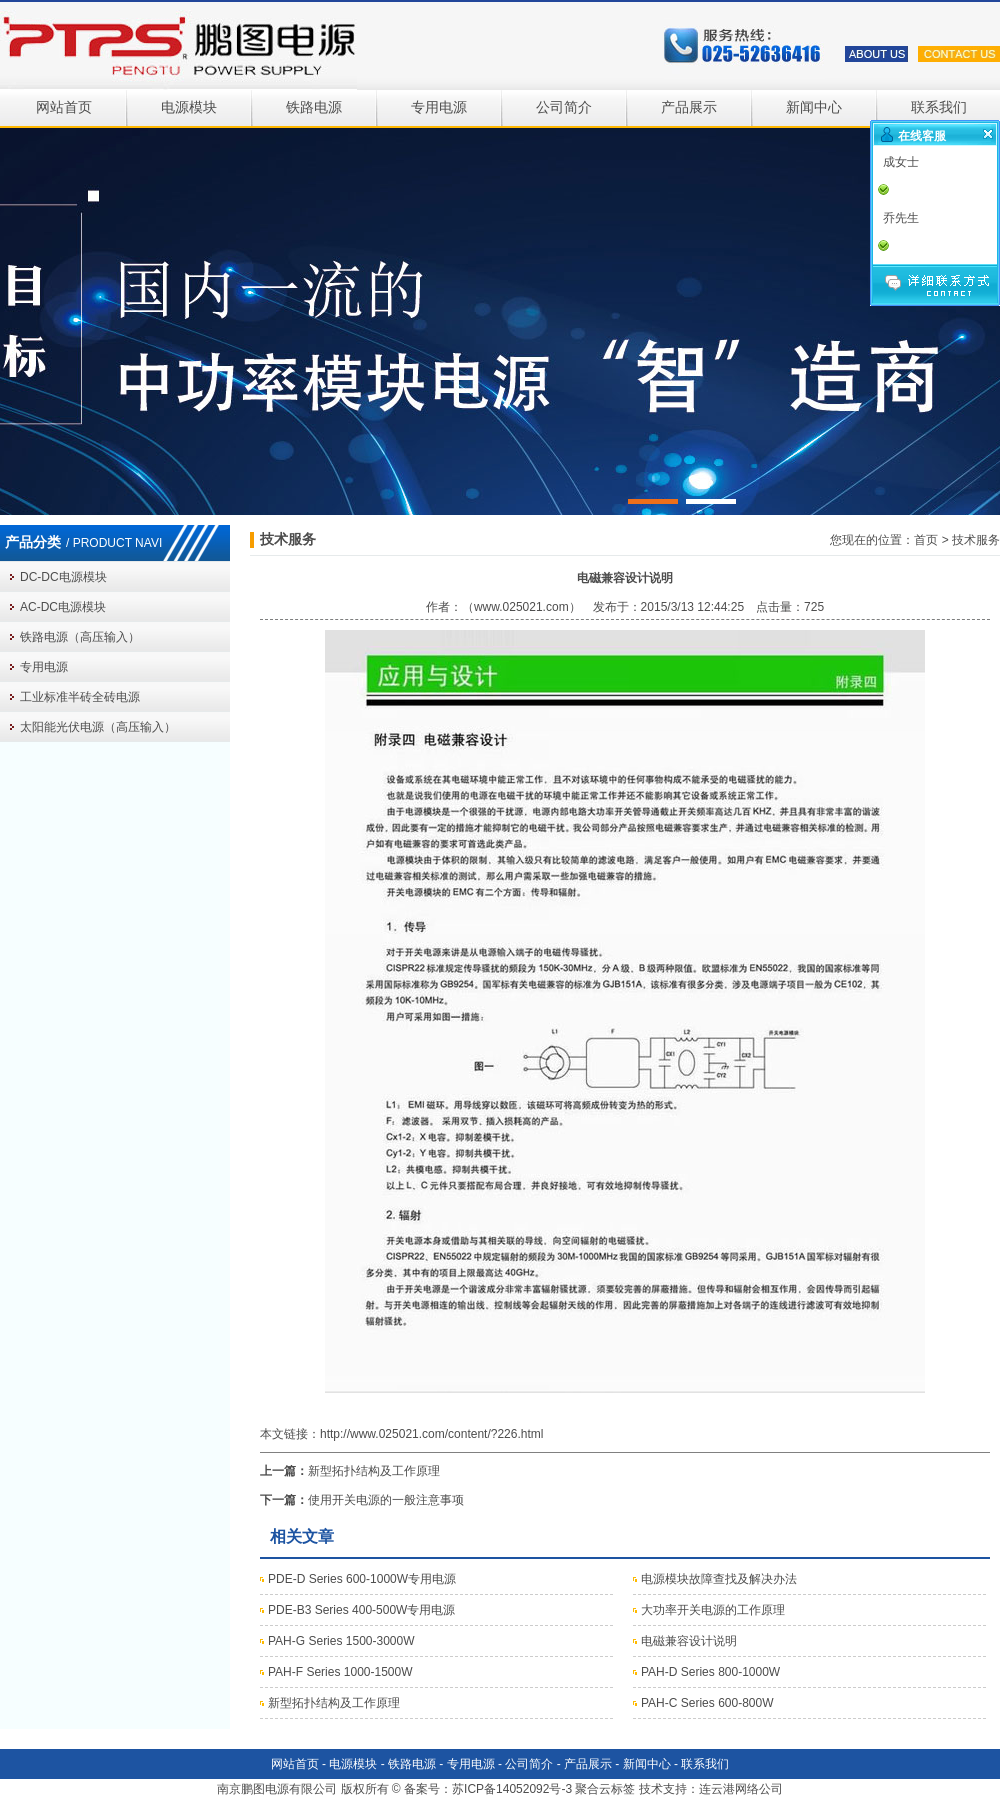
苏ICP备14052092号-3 (512, 1789)
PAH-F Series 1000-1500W (340, 1672)
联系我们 (939, 107)
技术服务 (976, 540)
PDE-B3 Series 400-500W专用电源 (361, 1610)
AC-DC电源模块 (63, 607)
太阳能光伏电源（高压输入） (98, 727)
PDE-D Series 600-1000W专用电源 (362, 1579)
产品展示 (689, 107)
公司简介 (564, 107)
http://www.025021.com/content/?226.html (431, 1434)
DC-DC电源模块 (63, 577)
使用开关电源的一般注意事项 (386, 1500)
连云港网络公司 (741, 1789)
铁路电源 (314, 107)
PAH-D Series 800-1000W (710, 1672)
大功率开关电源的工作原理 (713, 1610)
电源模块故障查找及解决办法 (719, 1579)
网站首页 (64, 107)
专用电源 (439, 107)
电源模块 (189, 107)
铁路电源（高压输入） (80, 637)
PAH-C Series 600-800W (707, 1703)
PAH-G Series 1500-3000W (341, 1641)
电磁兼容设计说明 (689, 1641)
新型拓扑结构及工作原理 (374, 1471)
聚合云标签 (605, 1789)
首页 (926, 540)
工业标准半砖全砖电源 (80, 697)
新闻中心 (814, 107)
